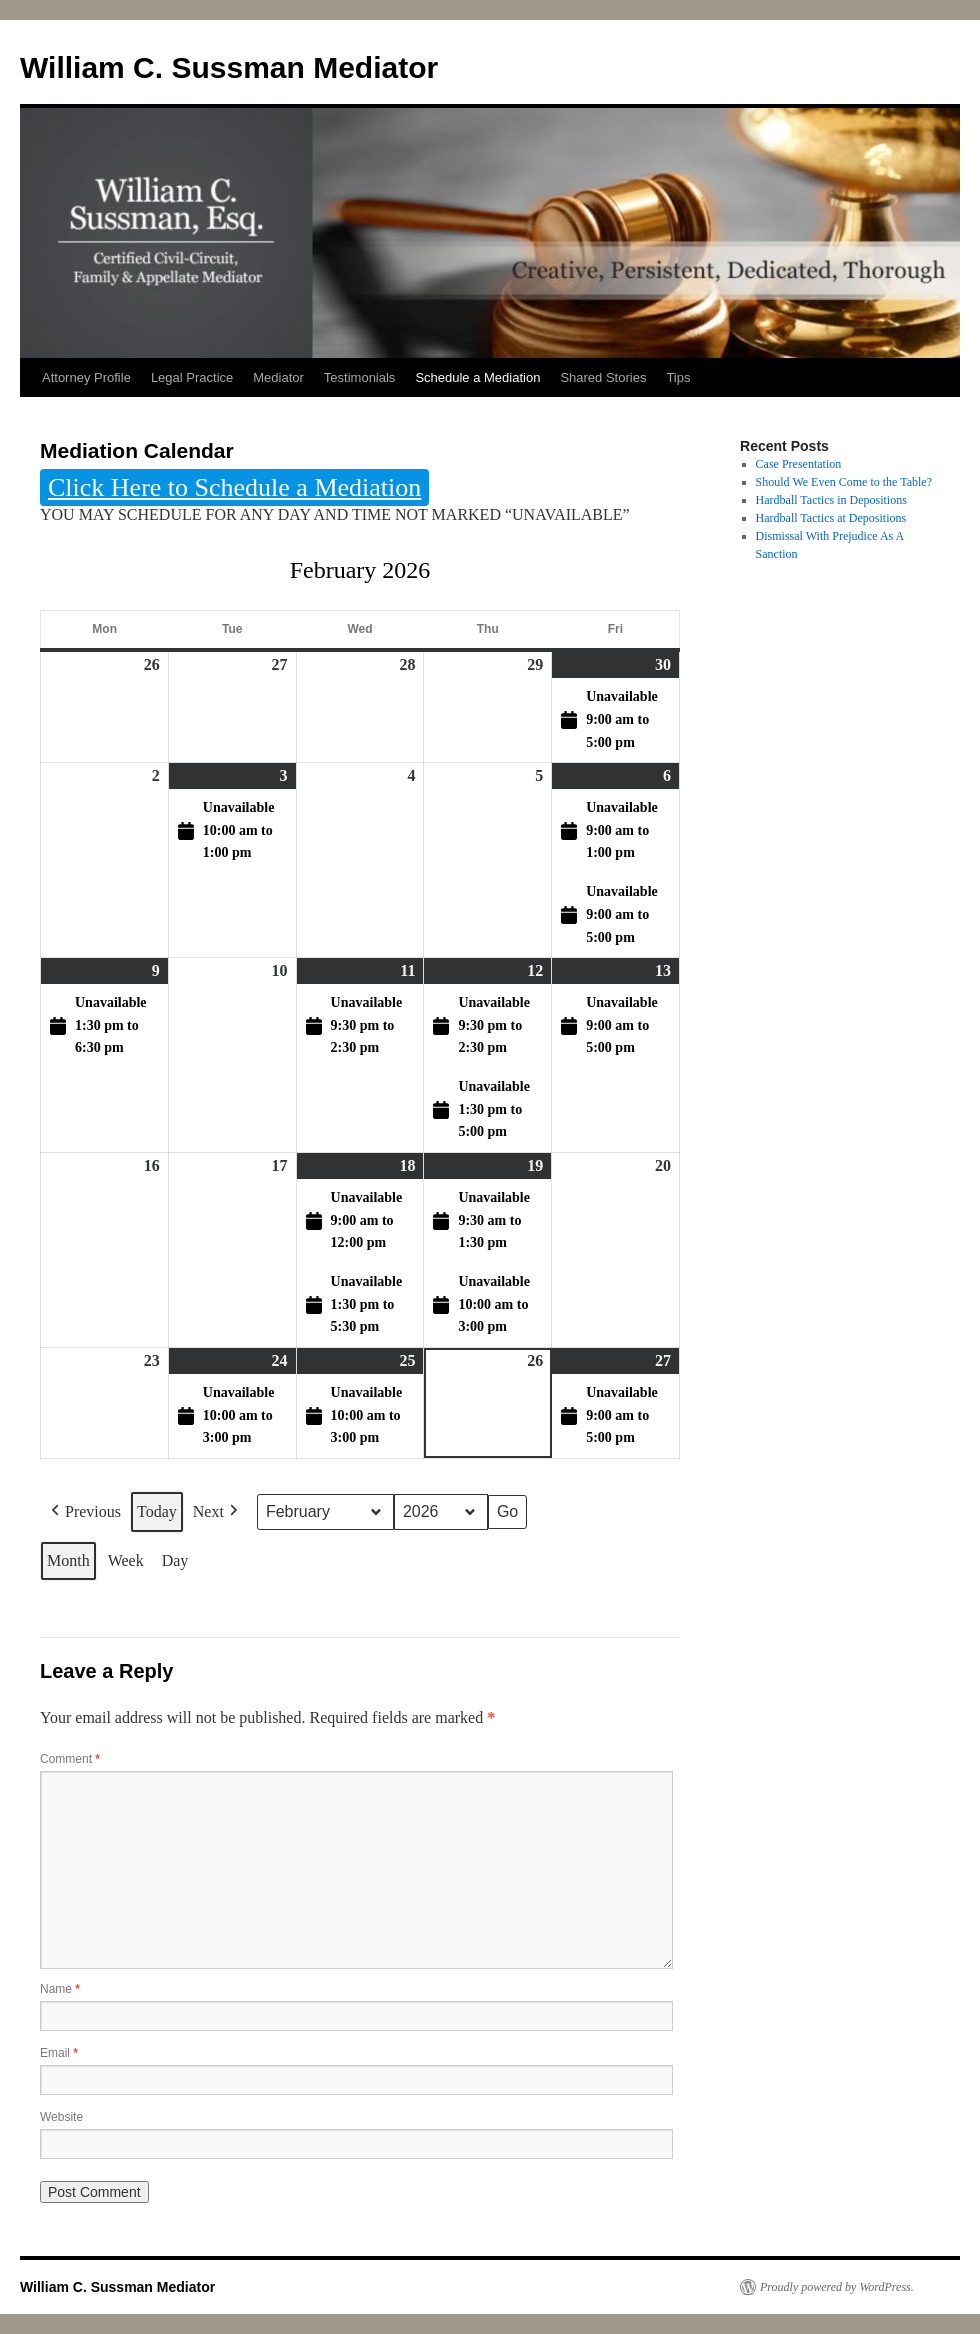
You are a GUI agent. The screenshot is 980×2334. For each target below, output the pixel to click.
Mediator (278, 377)
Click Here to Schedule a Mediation (234, 487)
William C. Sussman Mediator (229, 67)
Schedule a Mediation (477, 377)
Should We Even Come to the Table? (844, 482)
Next (217, 1512)
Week (126, 1560)
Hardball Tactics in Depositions (831, 500)
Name (60, 1989)
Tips (678, 377)
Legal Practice (192, 377)
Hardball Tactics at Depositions (831, 518)
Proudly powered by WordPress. (837, 2287)
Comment (70, 1759)
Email (59, 2053)
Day (175, 1560)
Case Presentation (799, 464)
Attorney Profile (86, 377)
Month (68, 1560)
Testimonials (360, 377)
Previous (84, 1512)
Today (157, 1511)
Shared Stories (603, 377)
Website (61, 2117)
